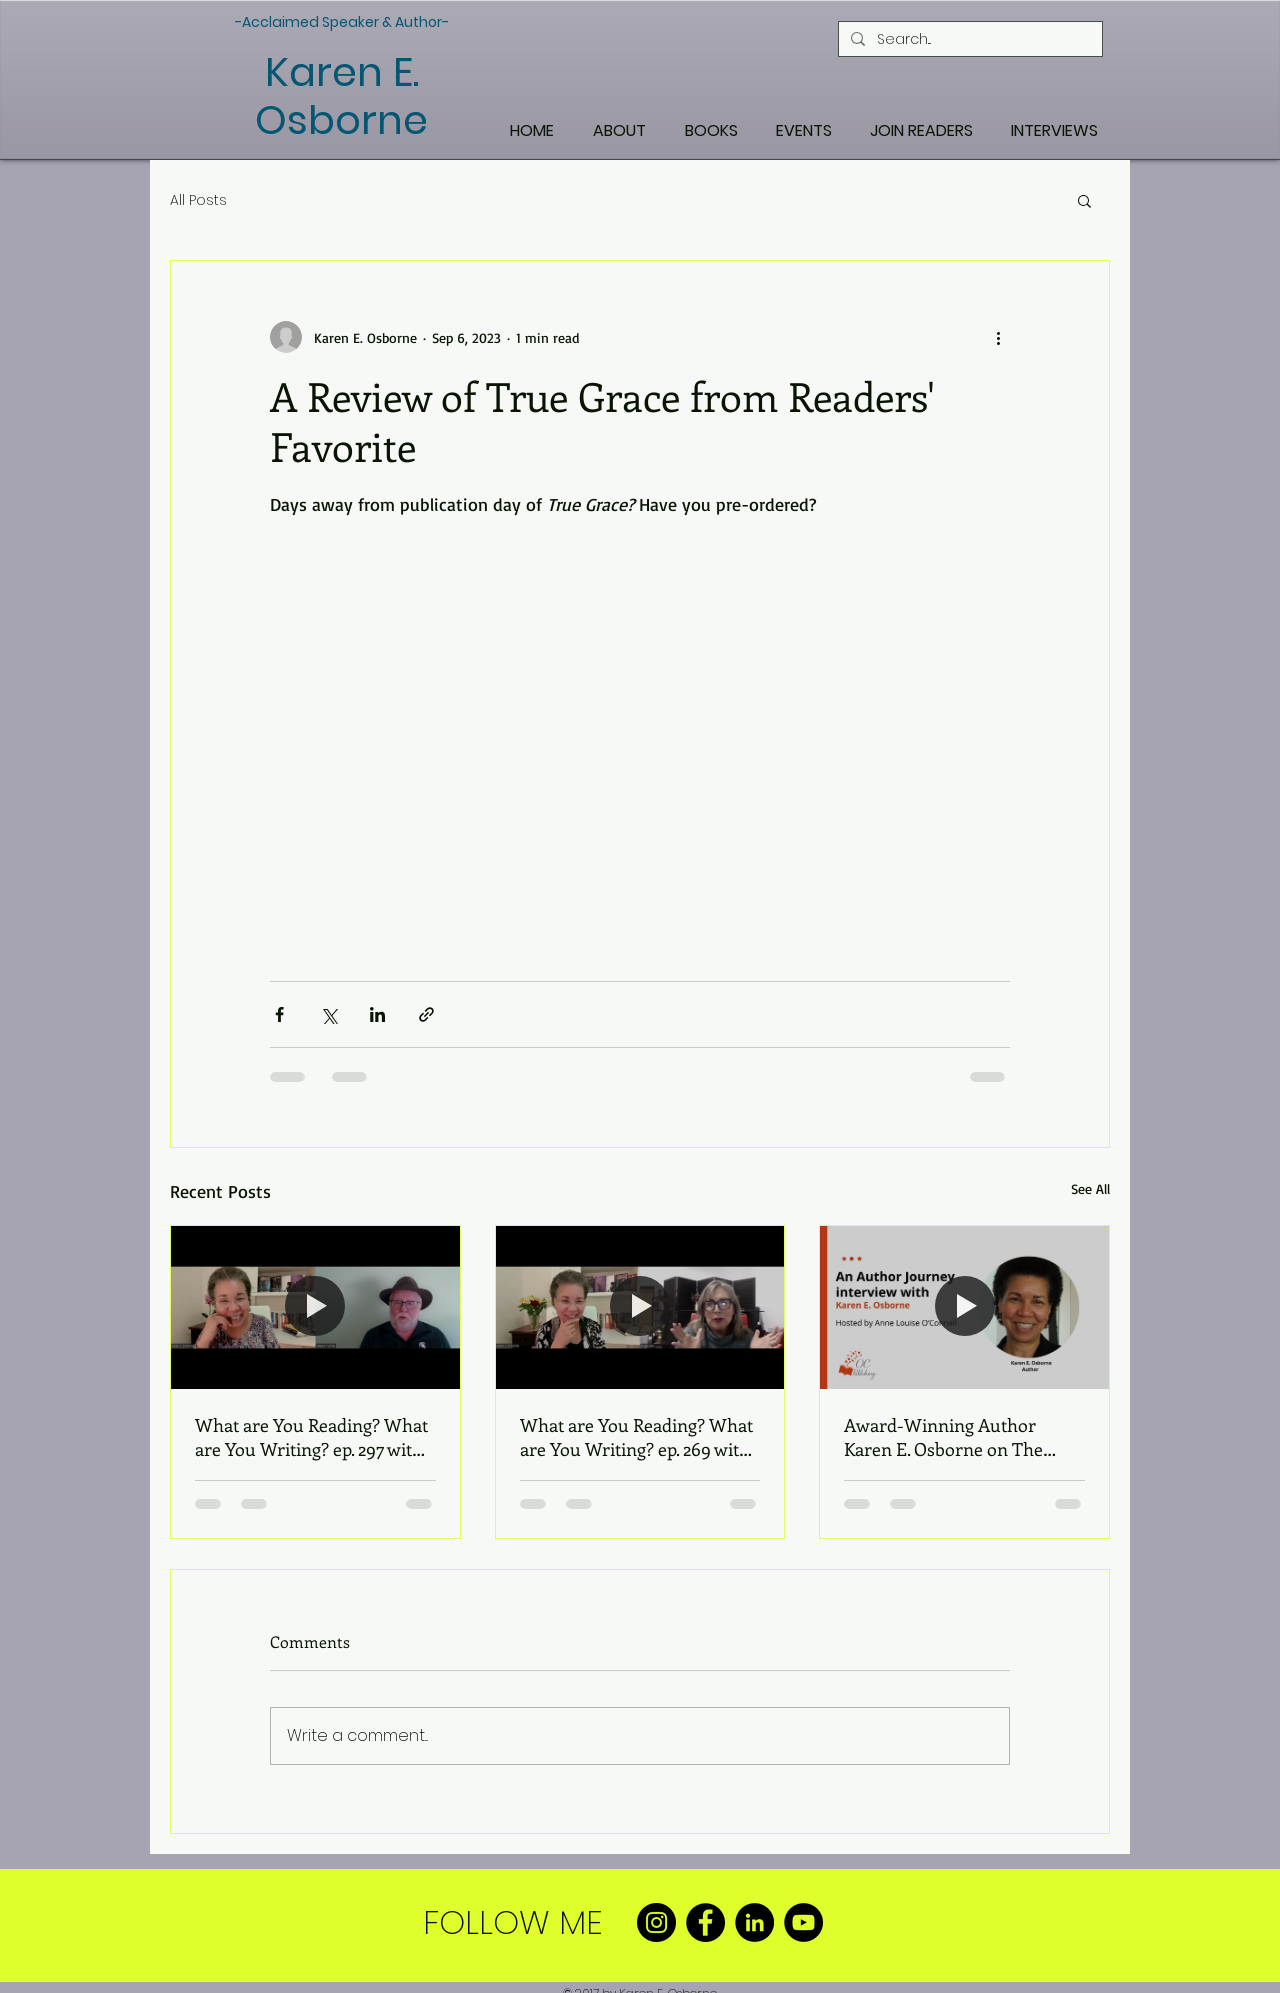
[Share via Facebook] (279, 1014)
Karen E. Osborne (341, 96)
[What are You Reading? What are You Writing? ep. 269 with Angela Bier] (640, 1307)
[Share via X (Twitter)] (328, 1014)
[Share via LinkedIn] (377, 1014)
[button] (1084, 200)
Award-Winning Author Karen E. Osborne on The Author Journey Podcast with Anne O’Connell (958, 1437)
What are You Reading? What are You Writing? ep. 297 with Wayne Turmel (311, 1437)
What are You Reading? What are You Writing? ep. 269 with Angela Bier (636, 1437)
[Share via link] (426, 1014)
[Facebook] (705, 1922)
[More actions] (998, 337)
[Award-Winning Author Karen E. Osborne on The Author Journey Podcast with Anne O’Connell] (964, 1307)
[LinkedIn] (754, 1922)
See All (1090, 1188)
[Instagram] (656, 1922)
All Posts (198, 200)
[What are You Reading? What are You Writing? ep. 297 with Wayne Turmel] (315, 1307)
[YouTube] (803, 1922)
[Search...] (968, 39)
